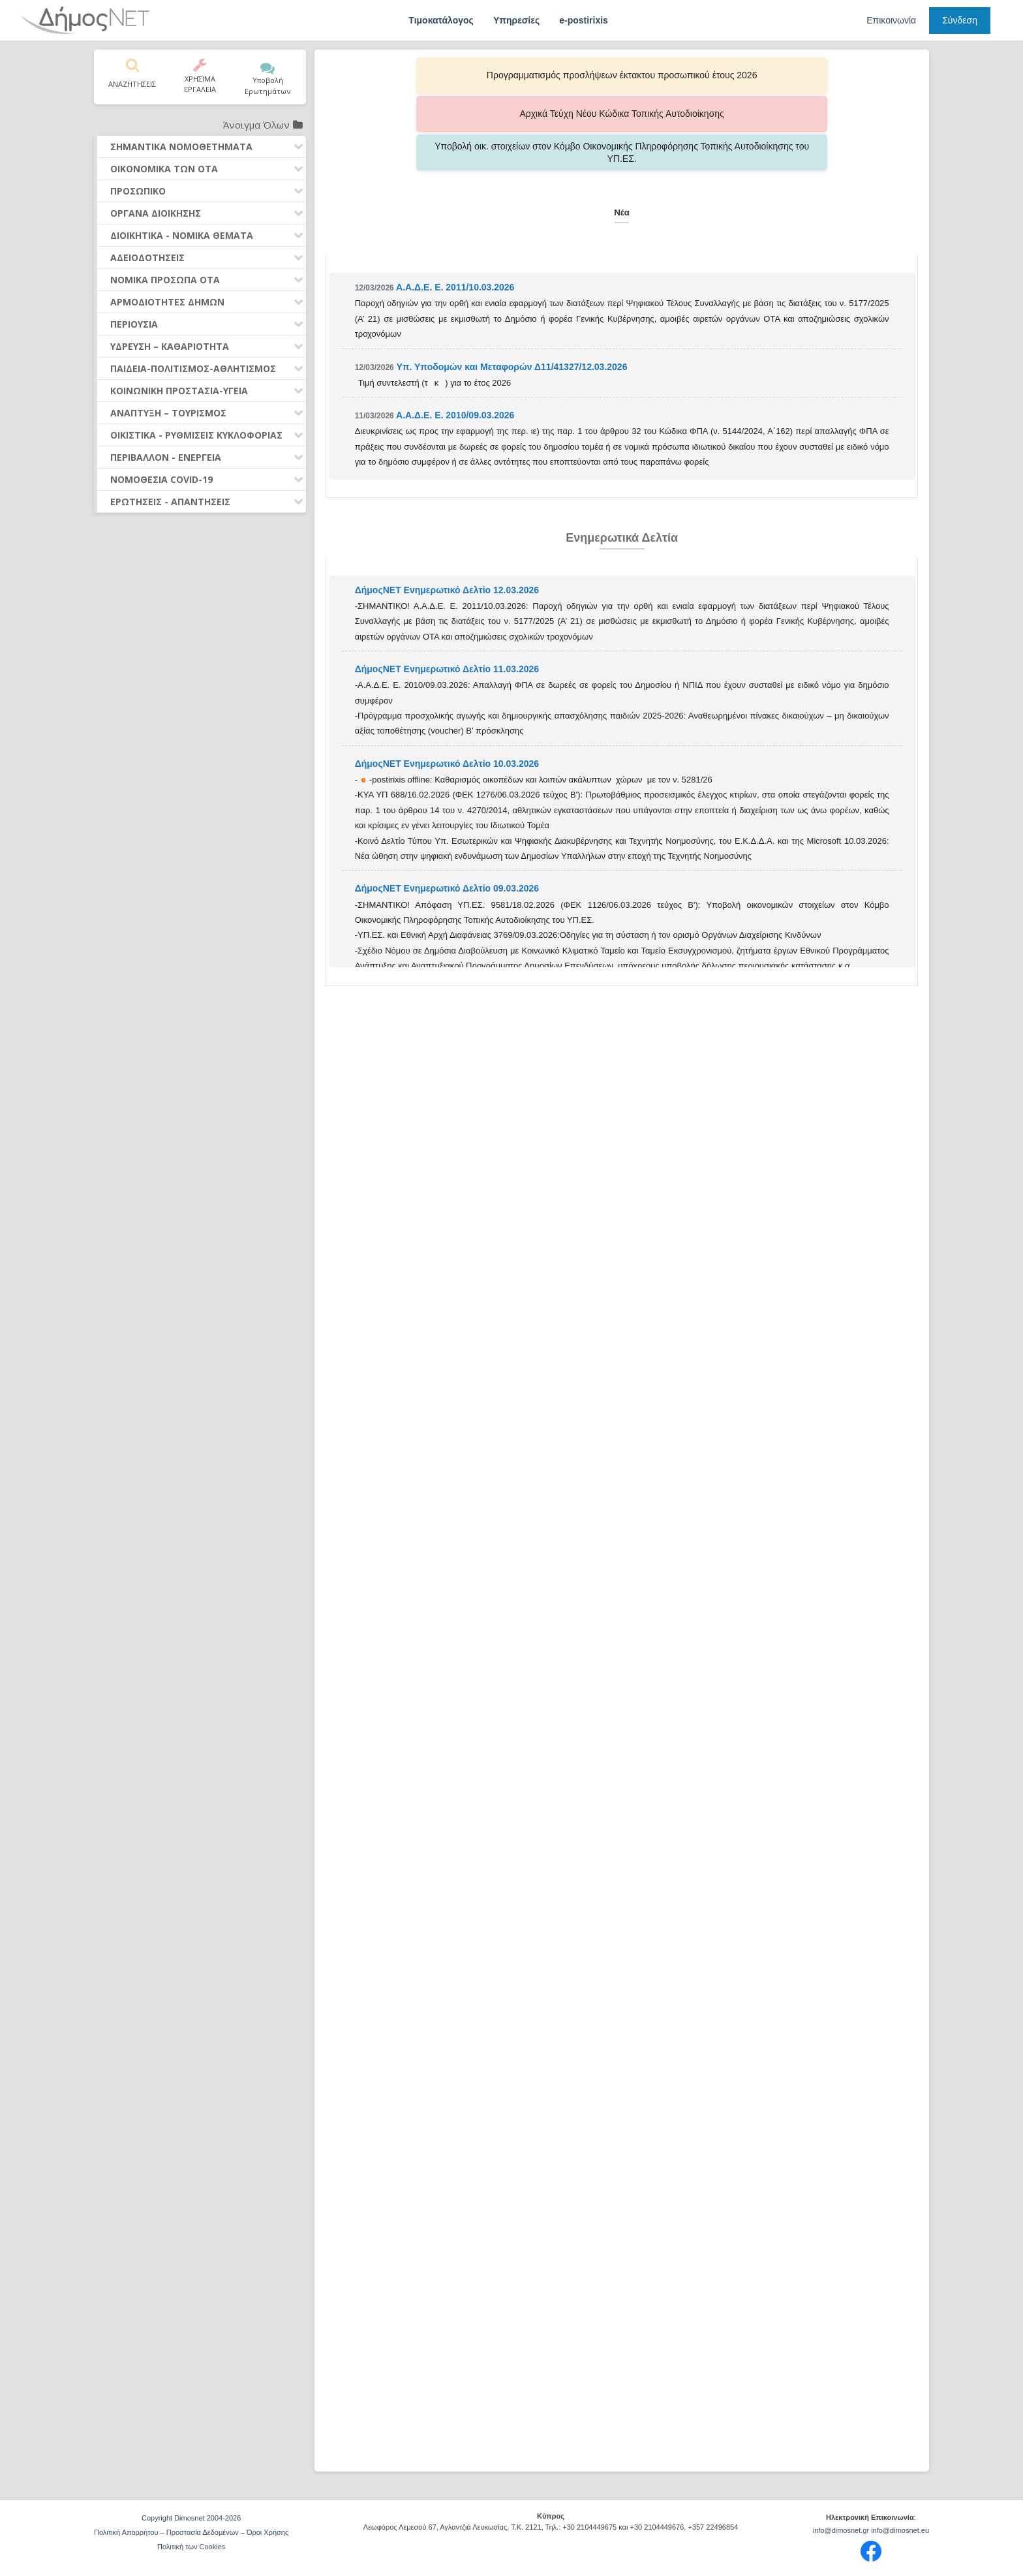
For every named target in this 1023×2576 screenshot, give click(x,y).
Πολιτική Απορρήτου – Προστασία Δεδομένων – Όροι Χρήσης (191, 2532)
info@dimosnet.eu (900, 2530)
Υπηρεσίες (516, 20)
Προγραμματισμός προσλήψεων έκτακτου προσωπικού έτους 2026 (452, 75)
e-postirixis (583, 20)
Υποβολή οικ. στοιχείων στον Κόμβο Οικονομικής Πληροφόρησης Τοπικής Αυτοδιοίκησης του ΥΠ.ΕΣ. (791, 75)
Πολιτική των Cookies (191, 2547)
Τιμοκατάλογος (441, 20)
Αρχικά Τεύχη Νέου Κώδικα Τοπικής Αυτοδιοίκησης (622, 75)
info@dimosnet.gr (841, 2530)
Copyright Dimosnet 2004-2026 (191, 2518)
